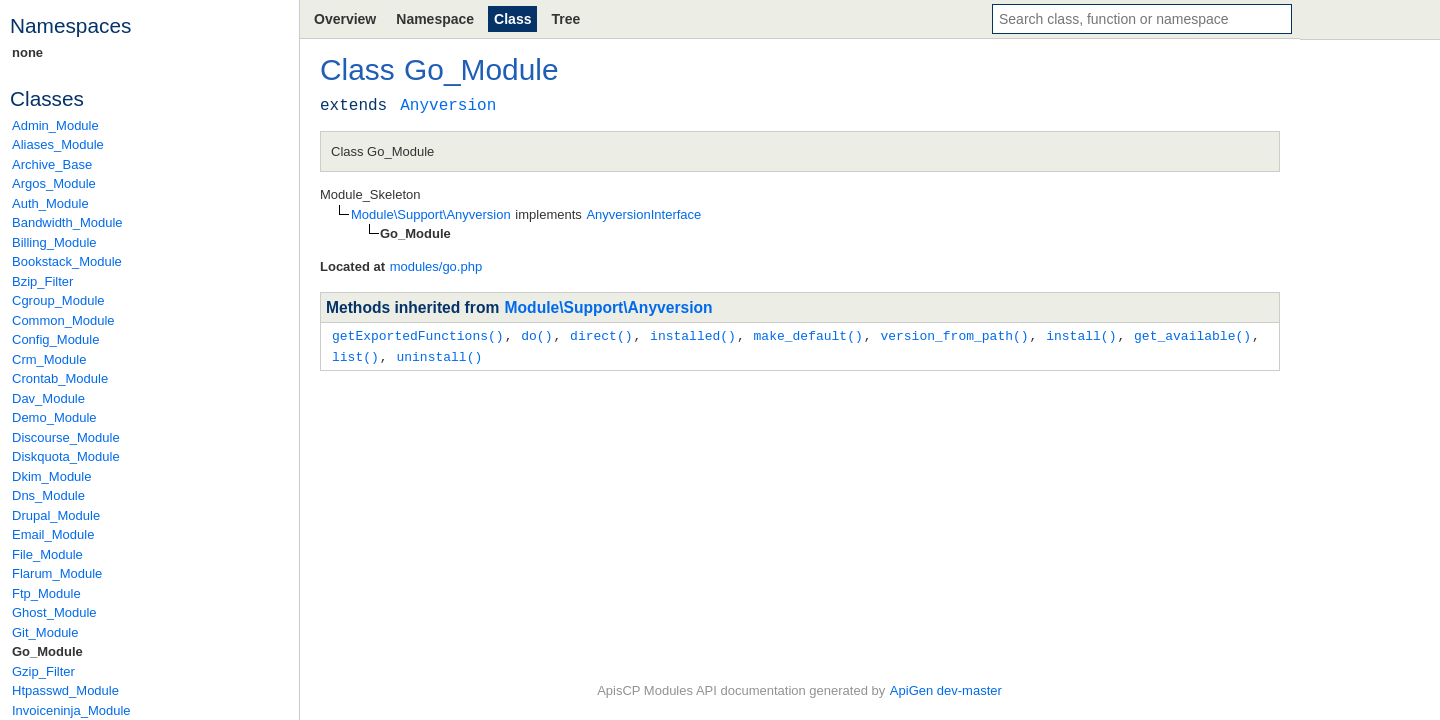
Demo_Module (54, 417)
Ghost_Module (54, 612)
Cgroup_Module (58, 300)
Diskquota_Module (66, 456)
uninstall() (439, 355)
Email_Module (53, 534)
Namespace (435, 19)
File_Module (47, 554)
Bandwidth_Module (67, 222)
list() (355, 355)
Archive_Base (52, 164)
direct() (601, 335)
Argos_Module (54, 183)
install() (1081, 335)
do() (536, 335)
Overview (345, 19)
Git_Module (45, 632)
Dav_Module (48, 398)
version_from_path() (954, 335)
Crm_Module (49, 359)
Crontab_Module (60, 378)
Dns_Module (48, 495)
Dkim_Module (51, 476)
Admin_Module (55, 125)
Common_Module (63, 320)
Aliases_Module (58, 144)
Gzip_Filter (43, 671)
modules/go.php (436, 266)
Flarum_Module (57, 573)
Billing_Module (54, 242)
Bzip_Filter (42, 281)
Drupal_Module (56, 515)
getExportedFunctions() (418, 335)
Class (512, 19)
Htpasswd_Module (65, 690)
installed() (693, 335)
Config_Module (55, 339)
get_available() (1192, 335)
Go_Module (47, 651)
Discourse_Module (66, 437)
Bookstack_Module (67, 261)
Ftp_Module (46, 593)
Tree (565, 19)
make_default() (807, 335)
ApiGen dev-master (946, 690)
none (27, 52)
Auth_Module (50, 203)
